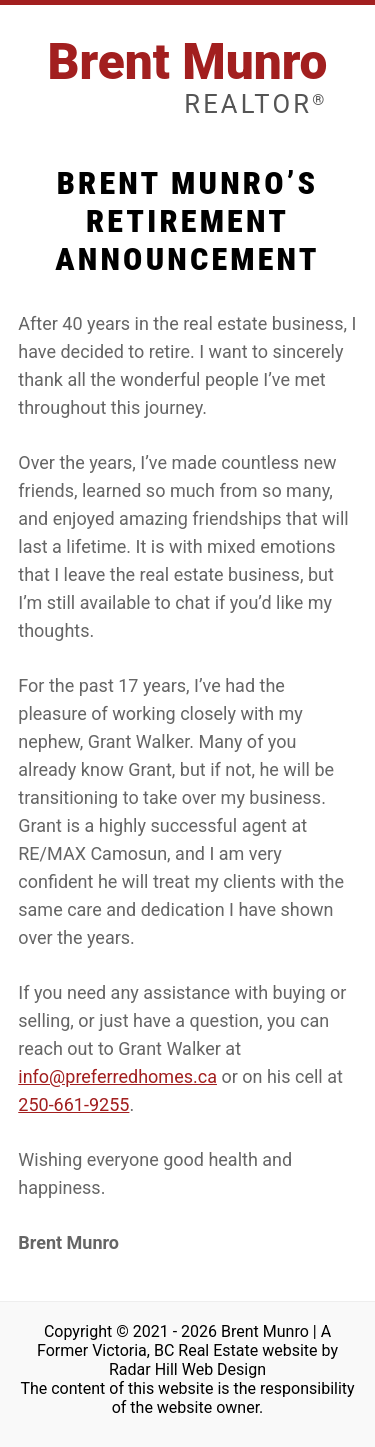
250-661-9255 (73, 1104)
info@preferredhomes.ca (117, 1076)
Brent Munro (187, 76)
